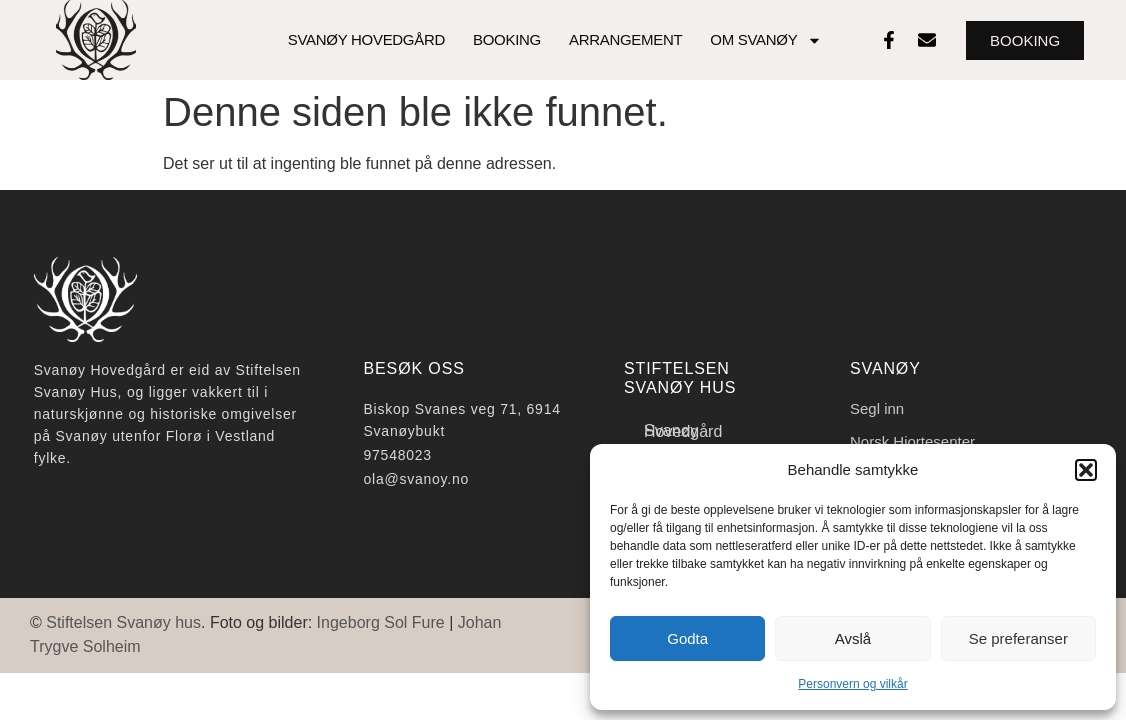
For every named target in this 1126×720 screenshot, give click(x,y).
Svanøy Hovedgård (366, 39)
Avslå (853, 638)
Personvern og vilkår (852, 684)
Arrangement (625, 39)
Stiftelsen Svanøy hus (123, 622)
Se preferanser (1018, 638)
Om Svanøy (766, 40)
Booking (507, 39)
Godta (687, 638)
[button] (1086, 470)
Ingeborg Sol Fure (381, 622)
